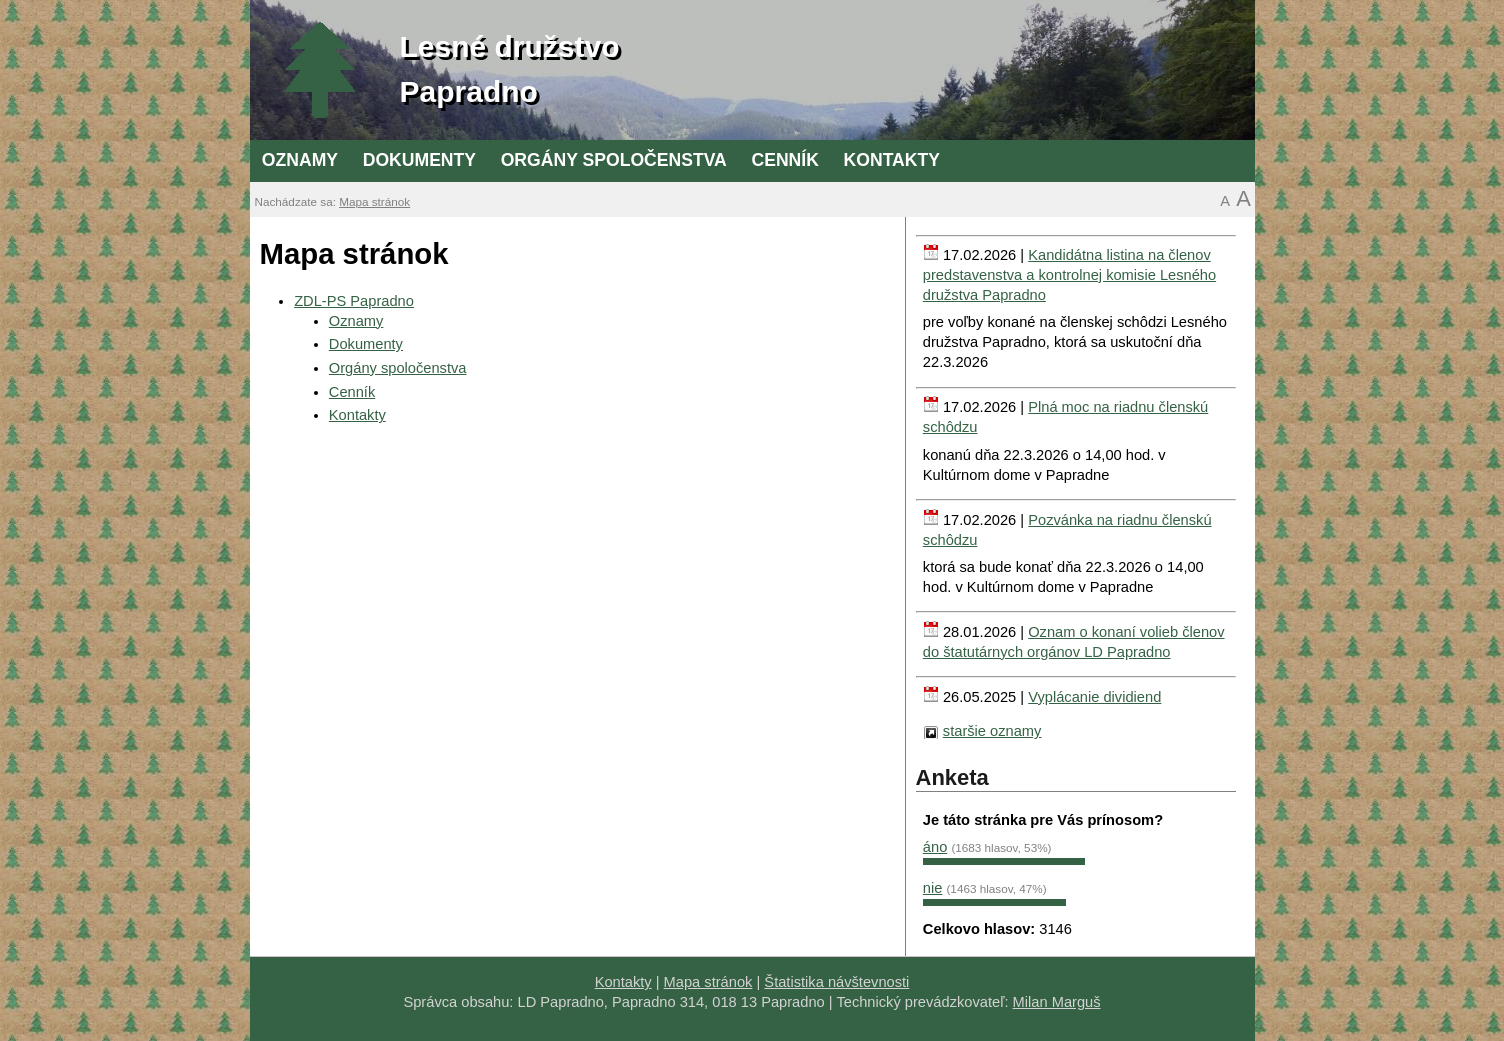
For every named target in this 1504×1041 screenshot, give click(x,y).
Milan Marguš (1057, 1002)
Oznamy (300, 160)
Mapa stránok (374, 201)
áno (935, 847)
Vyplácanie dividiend (1094, 697)
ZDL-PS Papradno (354, 301)
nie (933, 888)
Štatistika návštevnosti (836, 982)
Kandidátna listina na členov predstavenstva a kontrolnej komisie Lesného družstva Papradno (1069, 275)
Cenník (784, 160)
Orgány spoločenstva (614, 160)
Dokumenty (419, 160)
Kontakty (892, 160)
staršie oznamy (992, 731)
